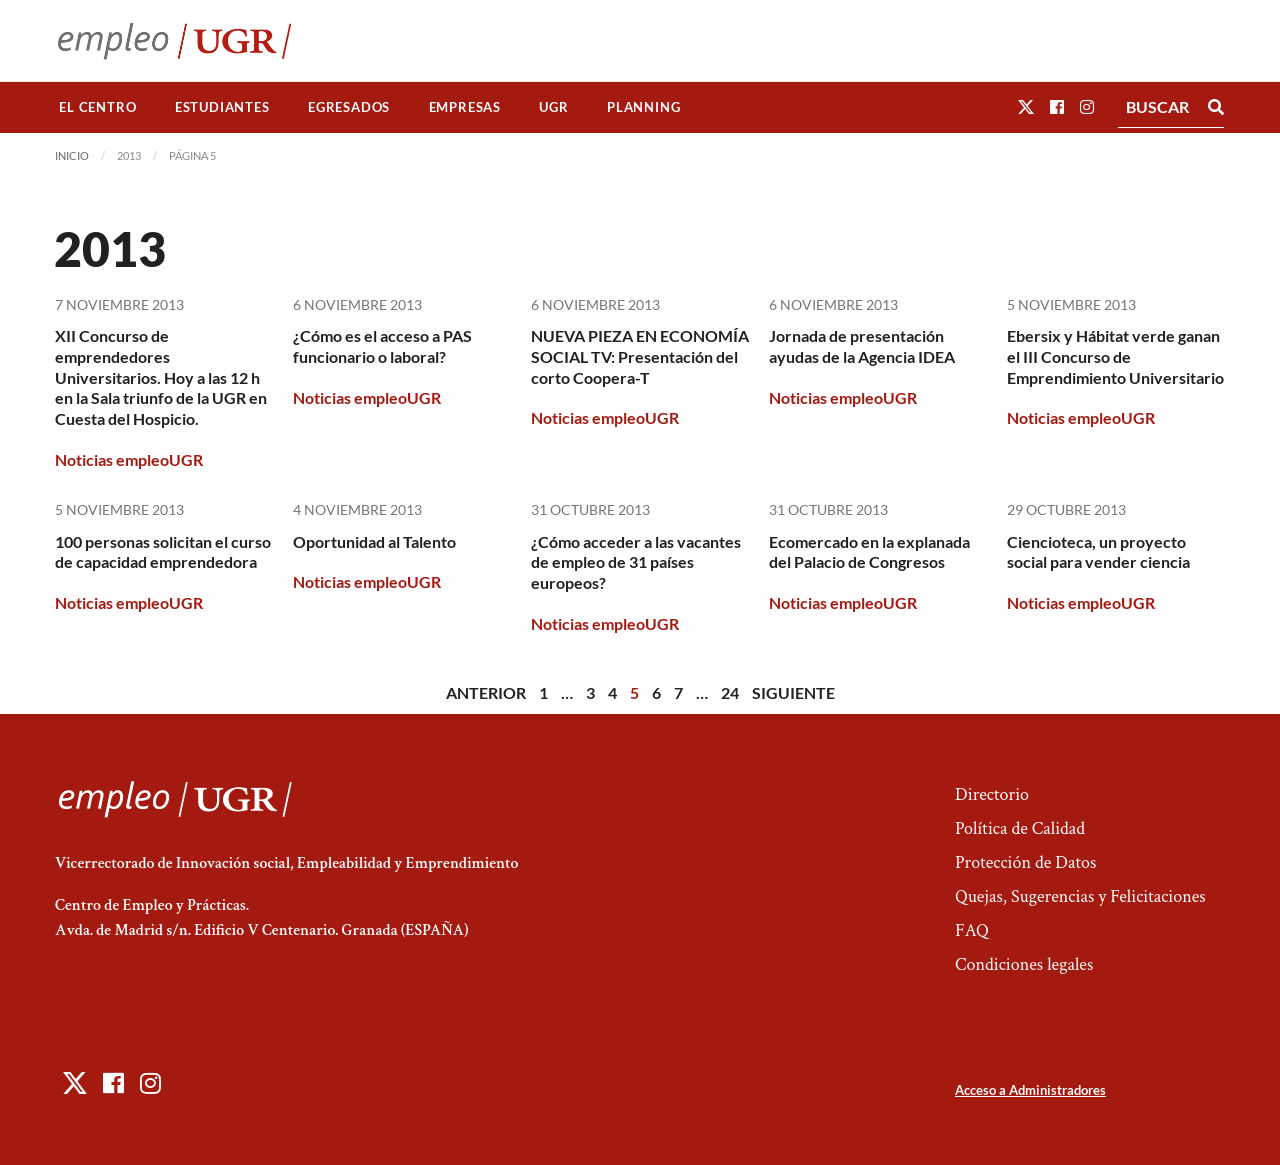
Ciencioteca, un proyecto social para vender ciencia (1098, 552)
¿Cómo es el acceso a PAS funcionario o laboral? (382, 346)
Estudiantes (222, 107)
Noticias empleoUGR (129, 459)
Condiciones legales (1024, 964)
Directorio (992, 794)
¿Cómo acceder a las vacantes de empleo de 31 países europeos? (636, 562)
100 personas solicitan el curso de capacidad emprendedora (163, 552)
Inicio (72, 155)
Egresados (349, 107)
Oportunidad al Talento (374, 541)
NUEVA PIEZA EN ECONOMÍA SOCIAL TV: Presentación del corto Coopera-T (640, 356)
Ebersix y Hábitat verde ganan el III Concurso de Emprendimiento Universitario (1115, 356)
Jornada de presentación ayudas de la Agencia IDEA (862, 346)
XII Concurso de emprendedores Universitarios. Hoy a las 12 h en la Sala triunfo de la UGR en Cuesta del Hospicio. (161, 377)
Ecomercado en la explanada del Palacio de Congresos (869, 552)
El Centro (97, 107)
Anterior (486, 692)
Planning (643, 107)
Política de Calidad (1020, 828)
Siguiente (793, 692)
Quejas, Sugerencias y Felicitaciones (1080, 896)
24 (730, 692)
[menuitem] (98, 107)
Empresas (465, 107)
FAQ (972, 930)
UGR (553, 107)
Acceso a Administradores (1030, 1090)
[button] (1026, 106)
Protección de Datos (1025, 862)
